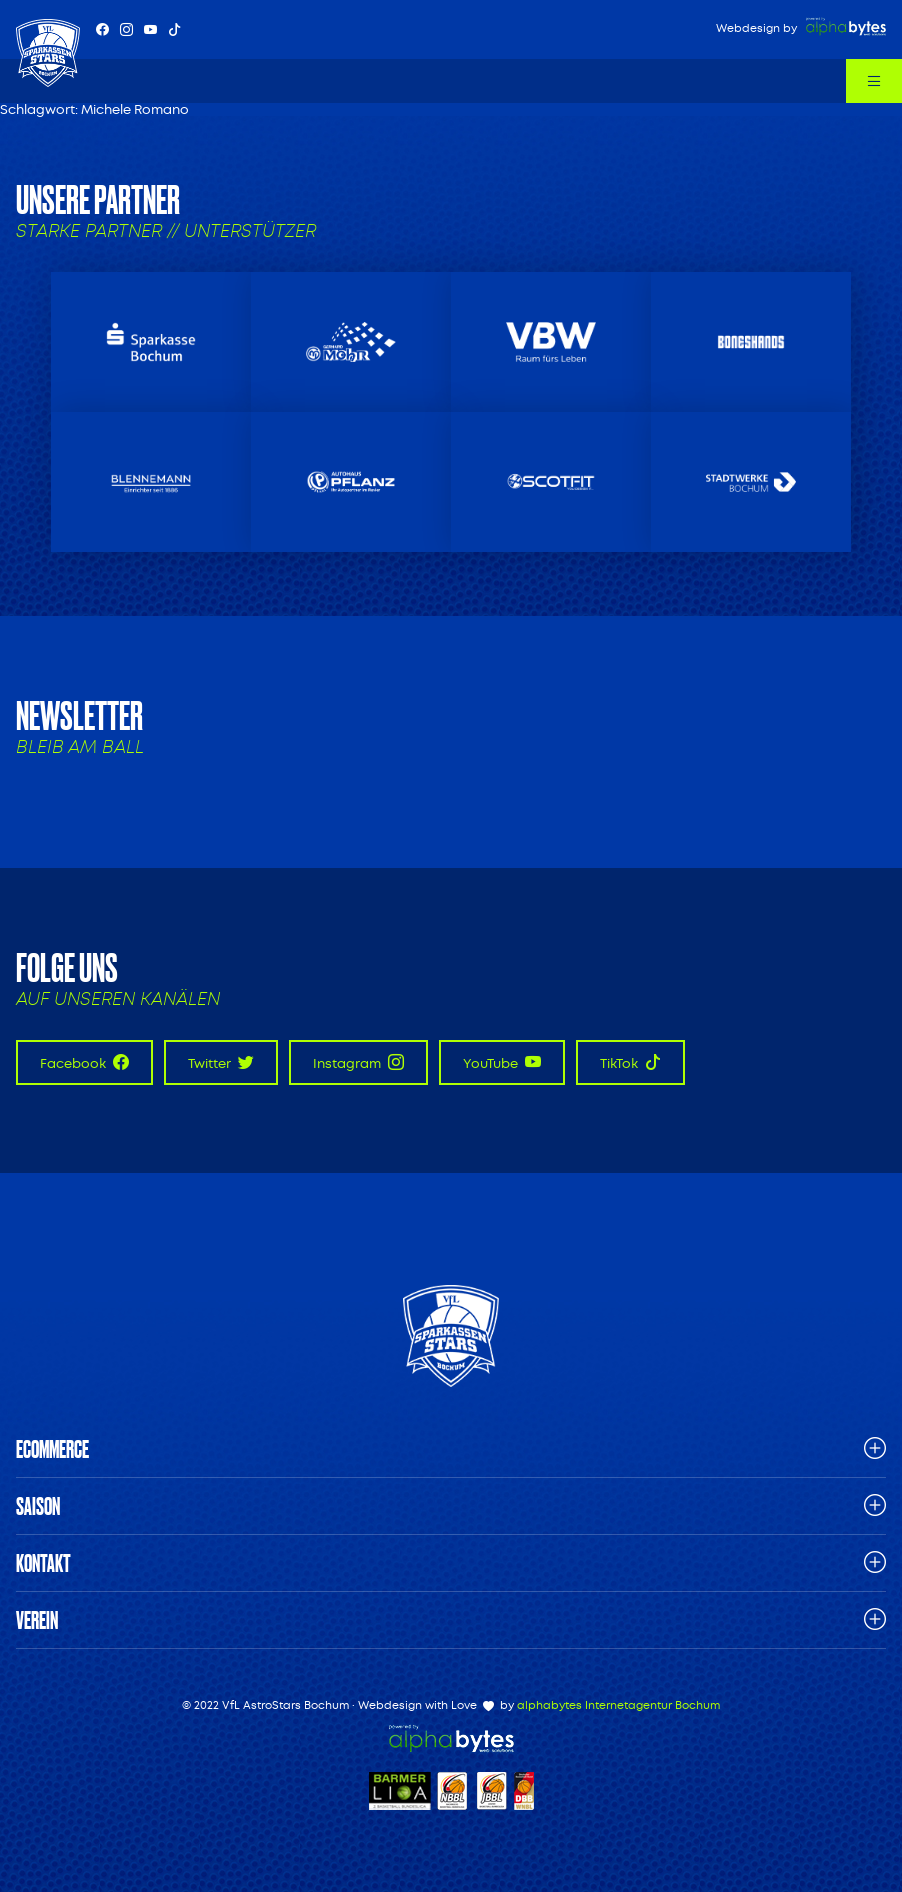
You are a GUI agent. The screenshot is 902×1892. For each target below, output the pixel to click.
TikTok (630, 1062)
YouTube (502, 1062)
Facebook (84, 1062)
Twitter (221, 1062)
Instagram (358, 1062)
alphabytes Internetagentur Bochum (618, 1705)
